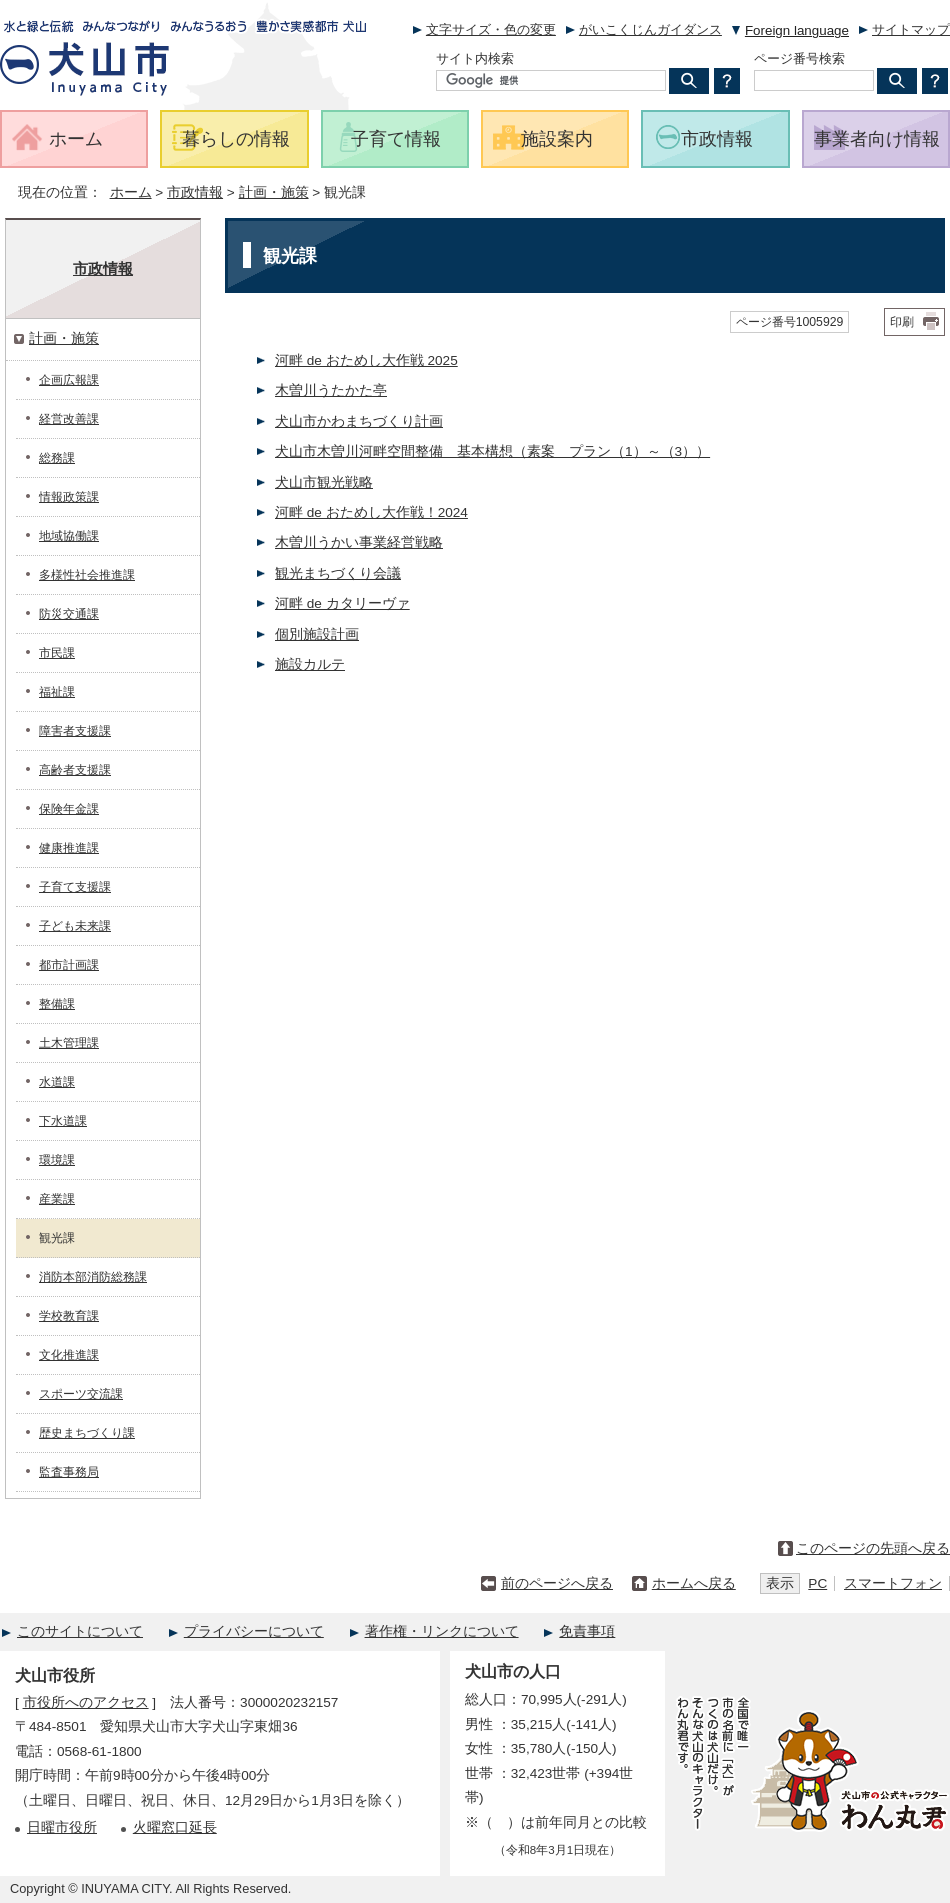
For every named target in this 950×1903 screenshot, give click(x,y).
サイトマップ (911, 29)
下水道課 (63, 1121)
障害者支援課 (75, 731)
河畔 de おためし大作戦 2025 (366, 360)
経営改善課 (69, 419)
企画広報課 (69, 380)
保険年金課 (69, 809)
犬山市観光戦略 (324, 482)
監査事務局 (69, 1472)
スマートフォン (893, 1583)
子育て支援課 (75, 887)
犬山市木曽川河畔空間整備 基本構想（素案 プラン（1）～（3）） (492, 451)
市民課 (57, 653)
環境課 (57, 1160)
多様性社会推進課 (87, 575)
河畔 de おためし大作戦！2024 (371, 512)
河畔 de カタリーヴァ (342, 603)
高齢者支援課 (75, 770)
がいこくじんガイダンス (650, 29)
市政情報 (195, 192)
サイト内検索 (475, 58)
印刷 (902, 322)
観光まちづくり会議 (338, 573)
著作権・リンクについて (442, 1631)
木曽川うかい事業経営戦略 (359, 542)
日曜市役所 (62, 1827)
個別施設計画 (317, 634)
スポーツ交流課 (81, 1394)
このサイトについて (80, 1631)
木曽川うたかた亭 (331, 390)
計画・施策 (274, 192)
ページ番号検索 (799, 58)
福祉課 (57, 692)
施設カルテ (310, 664)
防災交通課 (69, 614)
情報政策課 (69, 497)
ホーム (131, 192)
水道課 (57, 1082)
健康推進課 (69, 848)
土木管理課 (69, 1043)
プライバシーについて (254, 1631)
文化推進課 (69, 1355)
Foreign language (797, 30)
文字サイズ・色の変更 (491, 29)
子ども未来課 (75, 926)
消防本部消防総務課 (93, 1277)
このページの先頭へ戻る (873, 1548)
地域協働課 (69, 536)
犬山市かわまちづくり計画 (359, 421)
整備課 (57, 1004)
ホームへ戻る (694, 1583)
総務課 (57, 458)
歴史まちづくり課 (87, 1433)
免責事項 (587, 1631)
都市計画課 (69, 965)
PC (817, 1583)
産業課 (57, 1199)
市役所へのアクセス (86, 1702)
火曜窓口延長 (175, 1827)
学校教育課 (69, 1316)
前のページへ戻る (557, 1583)
